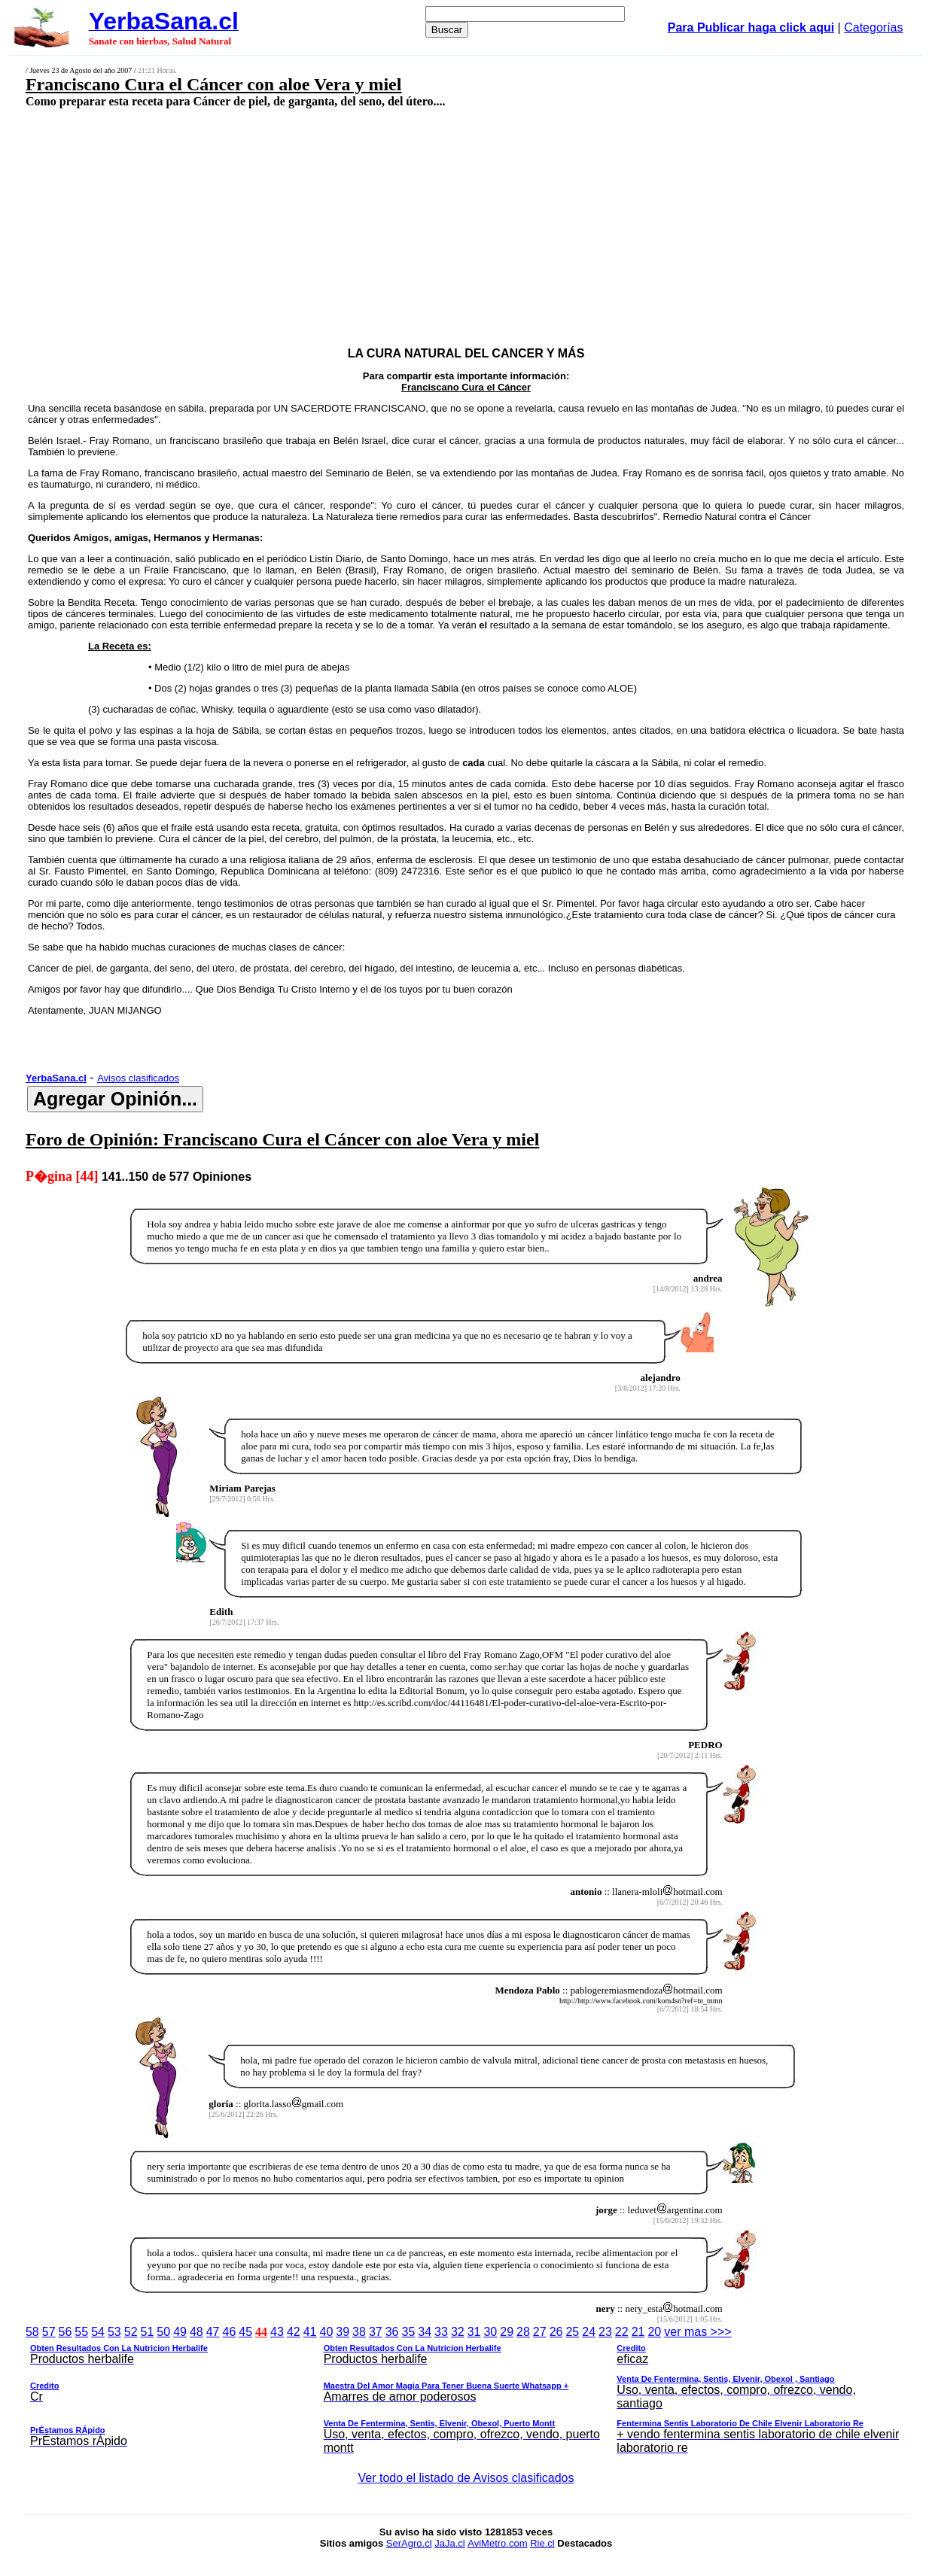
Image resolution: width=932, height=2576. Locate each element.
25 (572, 2331)
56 (65, 2331)
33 (441, 2331)
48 (196, 2331)
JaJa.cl (449, 2543)
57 (49, 2331)
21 (638, 2331)
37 (375, 2331)
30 (490, 2331)
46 (229, 2331)
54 (98, 2331)
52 (131, 2331)
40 (327, 2331)
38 (359, 2331)
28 (523, 2331)
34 (424, 2331)
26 (556, 2331)
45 (245, 2331)
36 (392, 2331)
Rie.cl (542, 2543)
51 (147, 2331)
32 (457, 2331)
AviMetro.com (497, 2543)
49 (180, 2331)
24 (588, 2331)
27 (540, 2331)
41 (310, 2331)
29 (506, 2331)
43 (277, 2331)
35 (408, 2331)
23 (605, 2331)
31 (474, 2331)
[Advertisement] (383, 216)
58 (32, 2331)
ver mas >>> (466, 2392)
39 (342, 2331)
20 (654, 2331)
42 (293, 2331)
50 (163, 2331)
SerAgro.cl (409, 2543)
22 (622, 2331)
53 (114, 2331)
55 (81, 2331)
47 (213, 2331)
